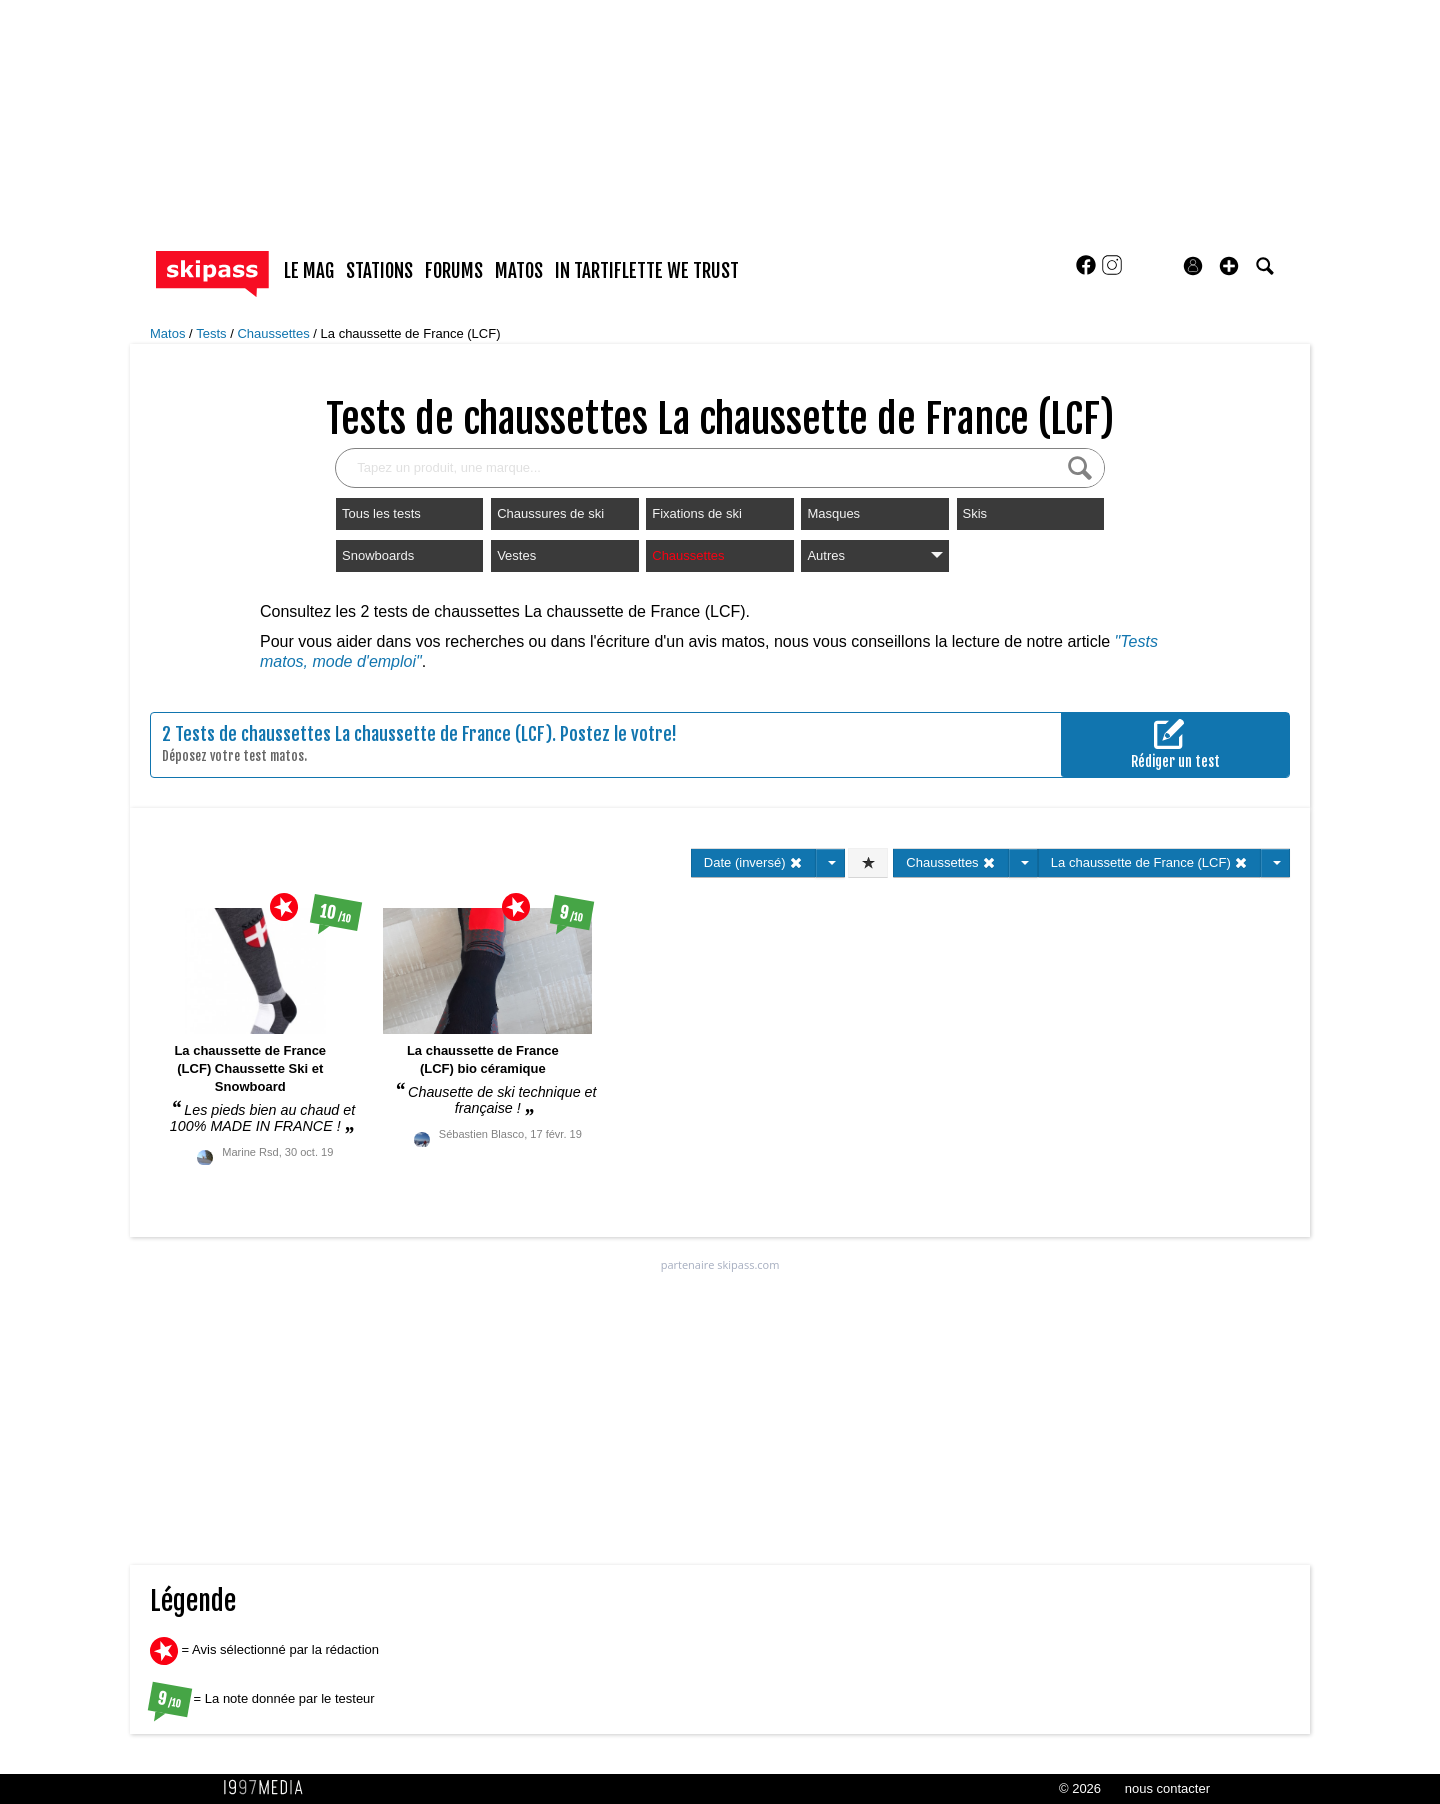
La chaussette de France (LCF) (411, 333)
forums (454, 271)
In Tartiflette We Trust (647, 271)
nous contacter (1167, 1788)
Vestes (516, 555)
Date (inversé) (753, 862)
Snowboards (378, 555)
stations (379, 271)
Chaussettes (275, 333)
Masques (833, 513)
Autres (874, 555)
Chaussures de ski (550, 513)
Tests (213, 333)
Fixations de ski (697, 513)
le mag (309, 271)
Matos (169, 333)
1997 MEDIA (269, 1788)
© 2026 (1080, 1788)
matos (519, 271)
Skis (975, 513)
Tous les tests (381, 513)
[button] (1229, 266)
